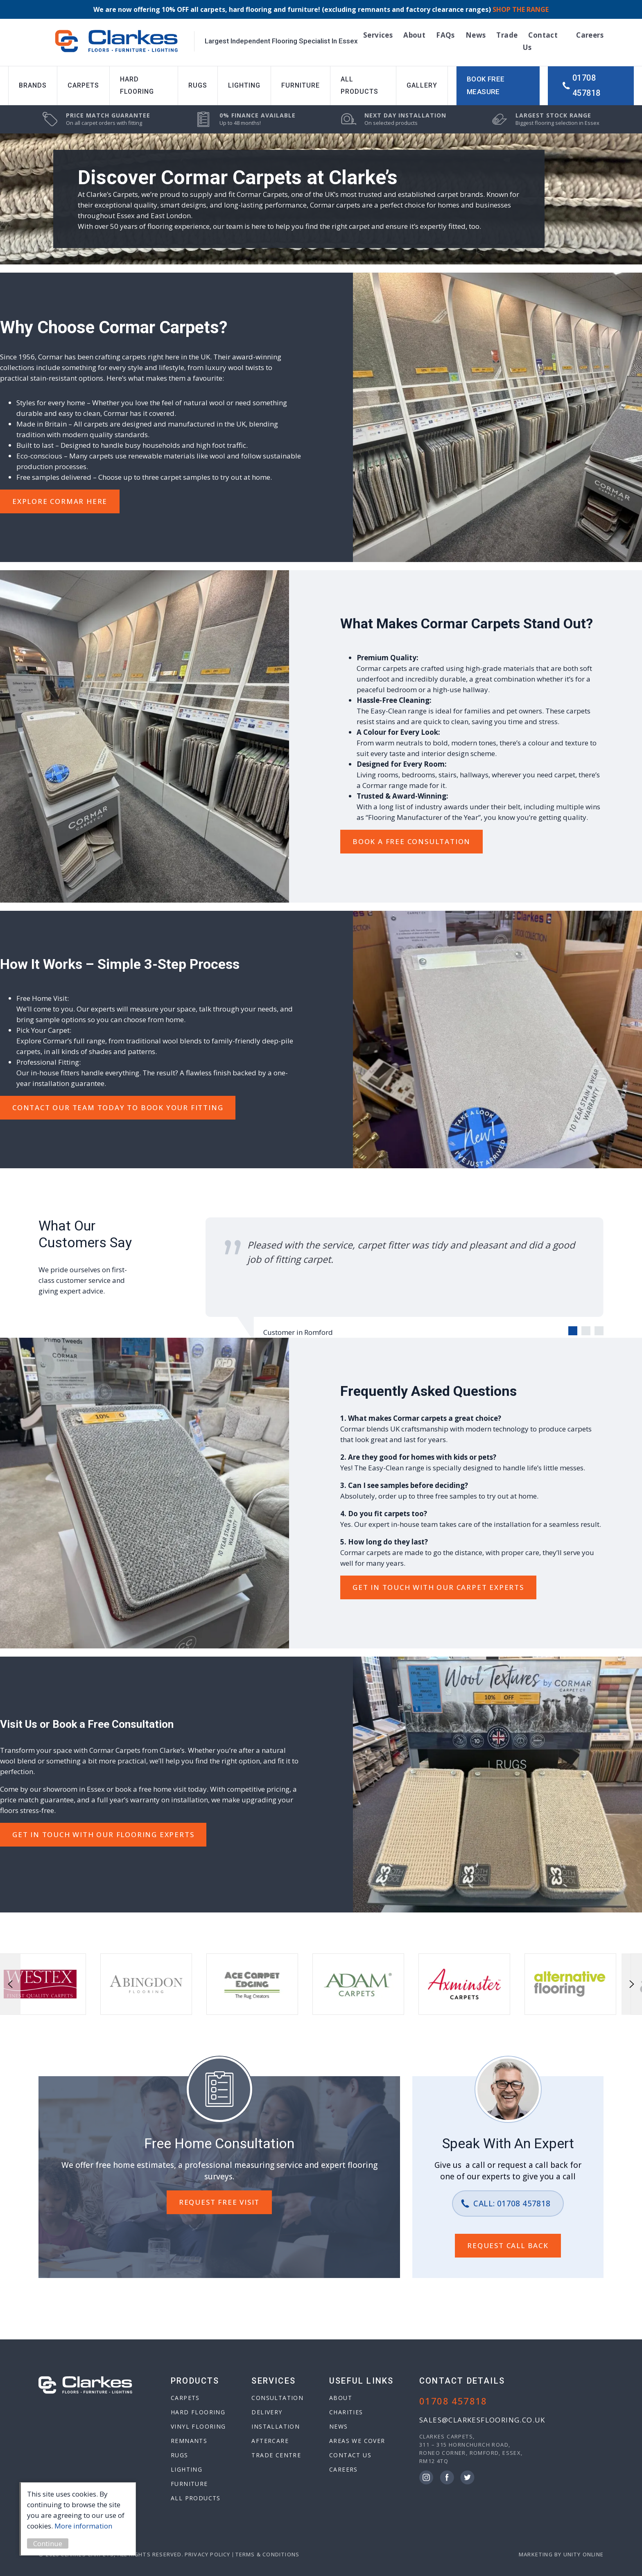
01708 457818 (586, 85)
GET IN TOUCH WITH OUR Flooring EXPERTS (103, 1834)
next (632, 1984)
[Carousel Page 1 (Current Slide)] (572, 1330)
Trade (507, 35)
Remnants (189, 2441)
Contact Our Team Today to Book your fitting (117, 1107)
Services (378, 35)
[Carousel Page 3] (599, 1330)
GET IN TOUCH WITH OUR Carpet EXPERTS (438, 1587)
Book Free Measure (486, 85)
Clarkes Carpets (116, 41)
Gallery (422, 85)
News (476, 35)
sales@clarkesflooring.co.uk (482, 2420)
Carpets (83, 85)
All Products (359, 85)
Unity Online (583, 2554)
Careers (590, 35)
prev (10, 1984)
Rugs (197, 85)
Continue (48, 2543)
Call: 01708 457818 (511, 2203)
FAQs (445, 35)
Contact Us (350, 2455)
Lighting (244, 85)
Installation (275, 2426)
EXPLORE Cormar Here (59, 501)
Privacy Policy (208, 2554)
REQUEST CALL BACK (508, 2245)
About (414, 35)
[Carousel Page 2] (585, 1330)
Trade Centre (276, 2455)
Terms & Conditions (267, 2554)
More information (84, 2526)
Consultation (277, 2398)
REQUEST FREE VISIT (219, 2202)
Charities (346, 2412)
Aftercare (270, 2441)
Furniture (300, 85)
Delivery (266, 2412)
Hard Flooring (137, 85)
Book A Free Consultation (411, 841)
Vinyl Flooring (198, 2426)
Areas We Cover (357, 2441)
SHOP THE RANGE (521, 9)
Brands (33, 85)
